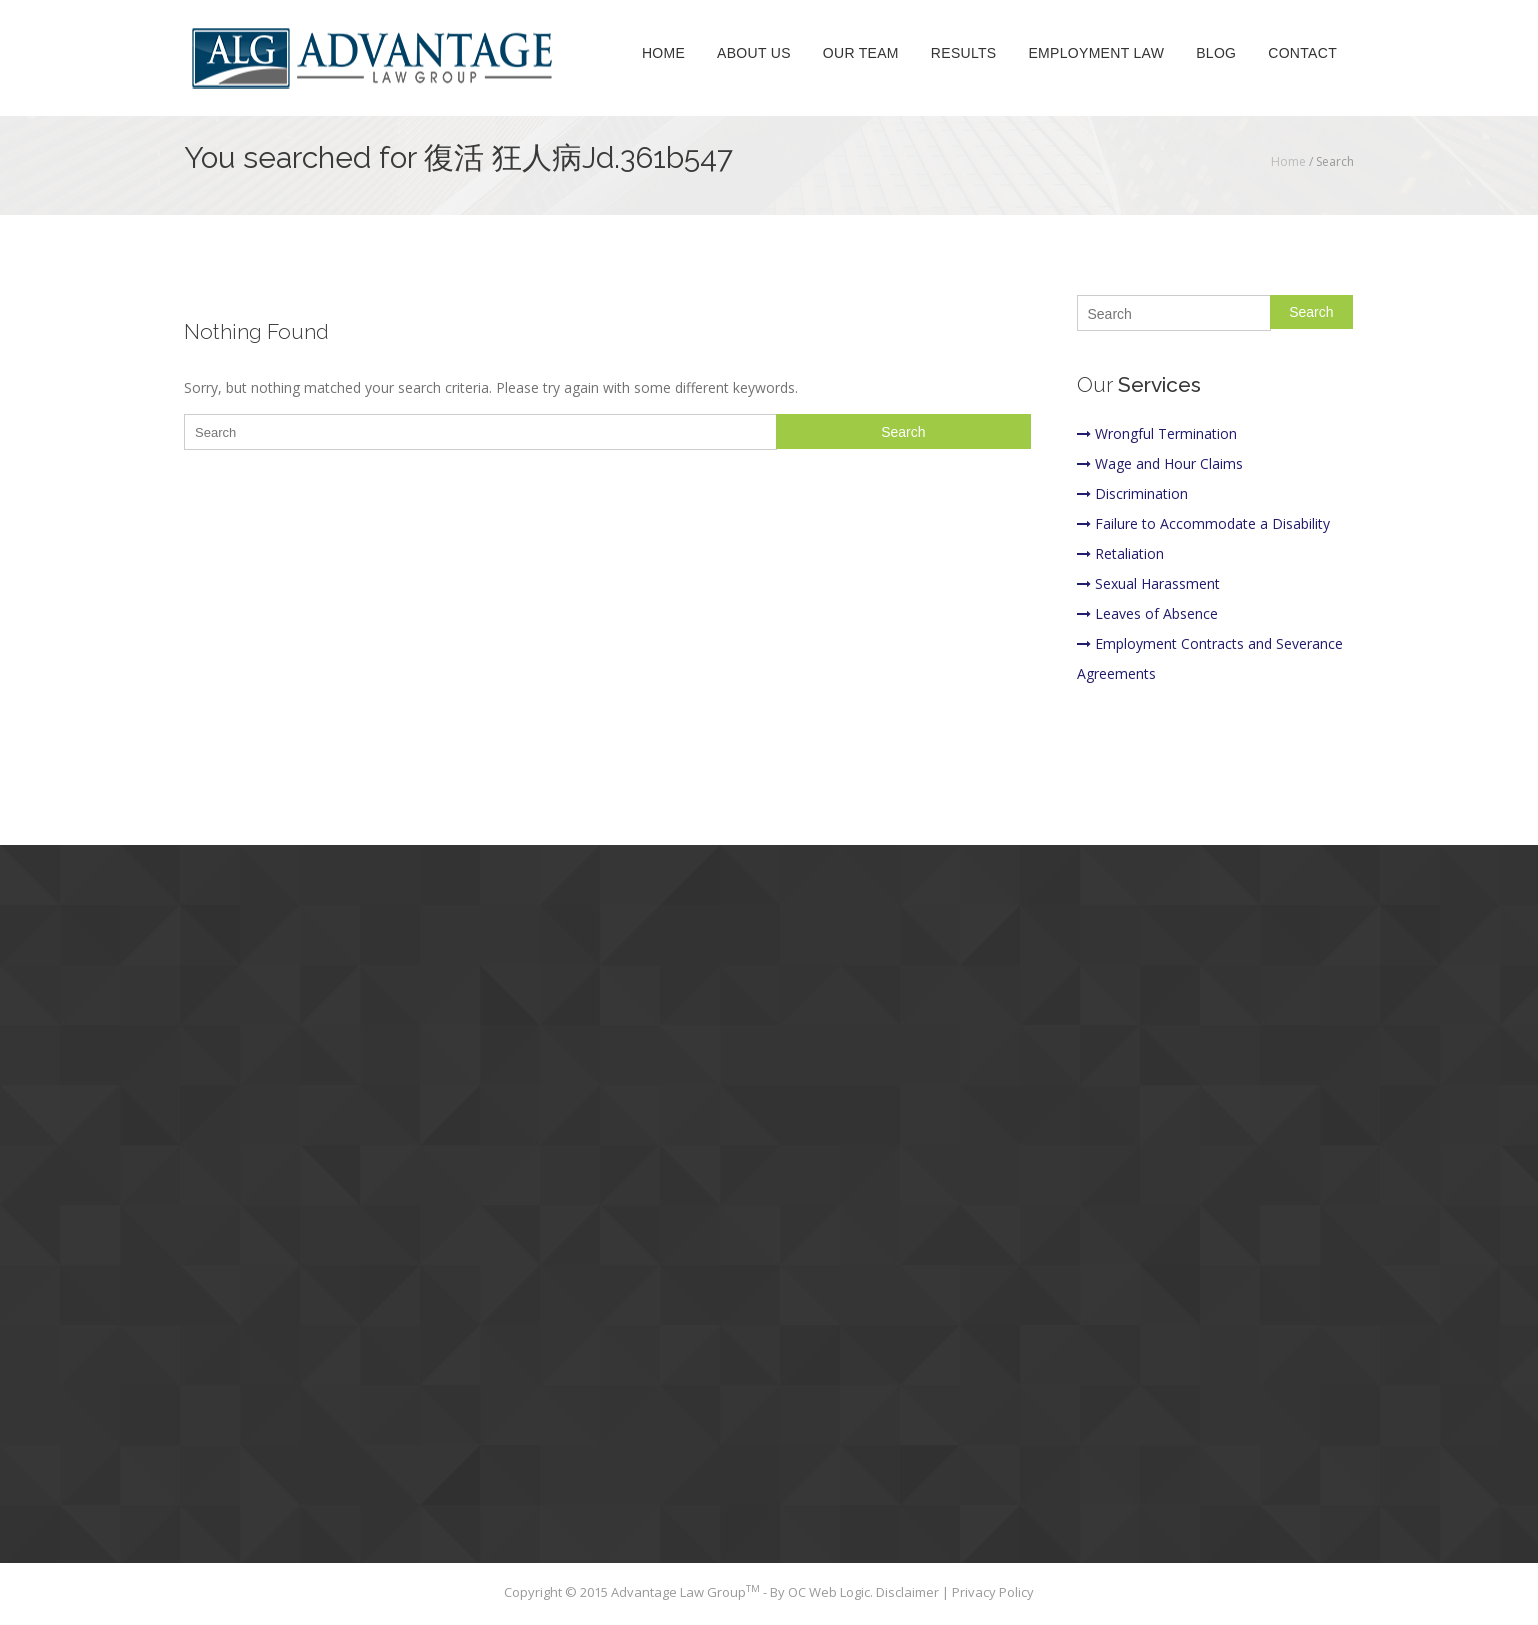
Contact (1302, 54)
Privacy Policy (993, 1592)
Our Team (861, 54)
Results (964, 54)
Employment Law (1096, 54)
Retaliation (1120, 553)
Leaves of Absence (1147, 613)
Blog (1216, 54)
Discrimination (1132, 493)
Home (663, 54)
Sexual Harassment (1148, 583)
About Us (754, 54)
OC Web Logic (829, 1592)
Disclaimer (909, 1592)
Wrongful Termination (1157, 433)
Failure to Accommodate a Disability (1203, 523)
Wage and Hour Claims (1160, 463)
